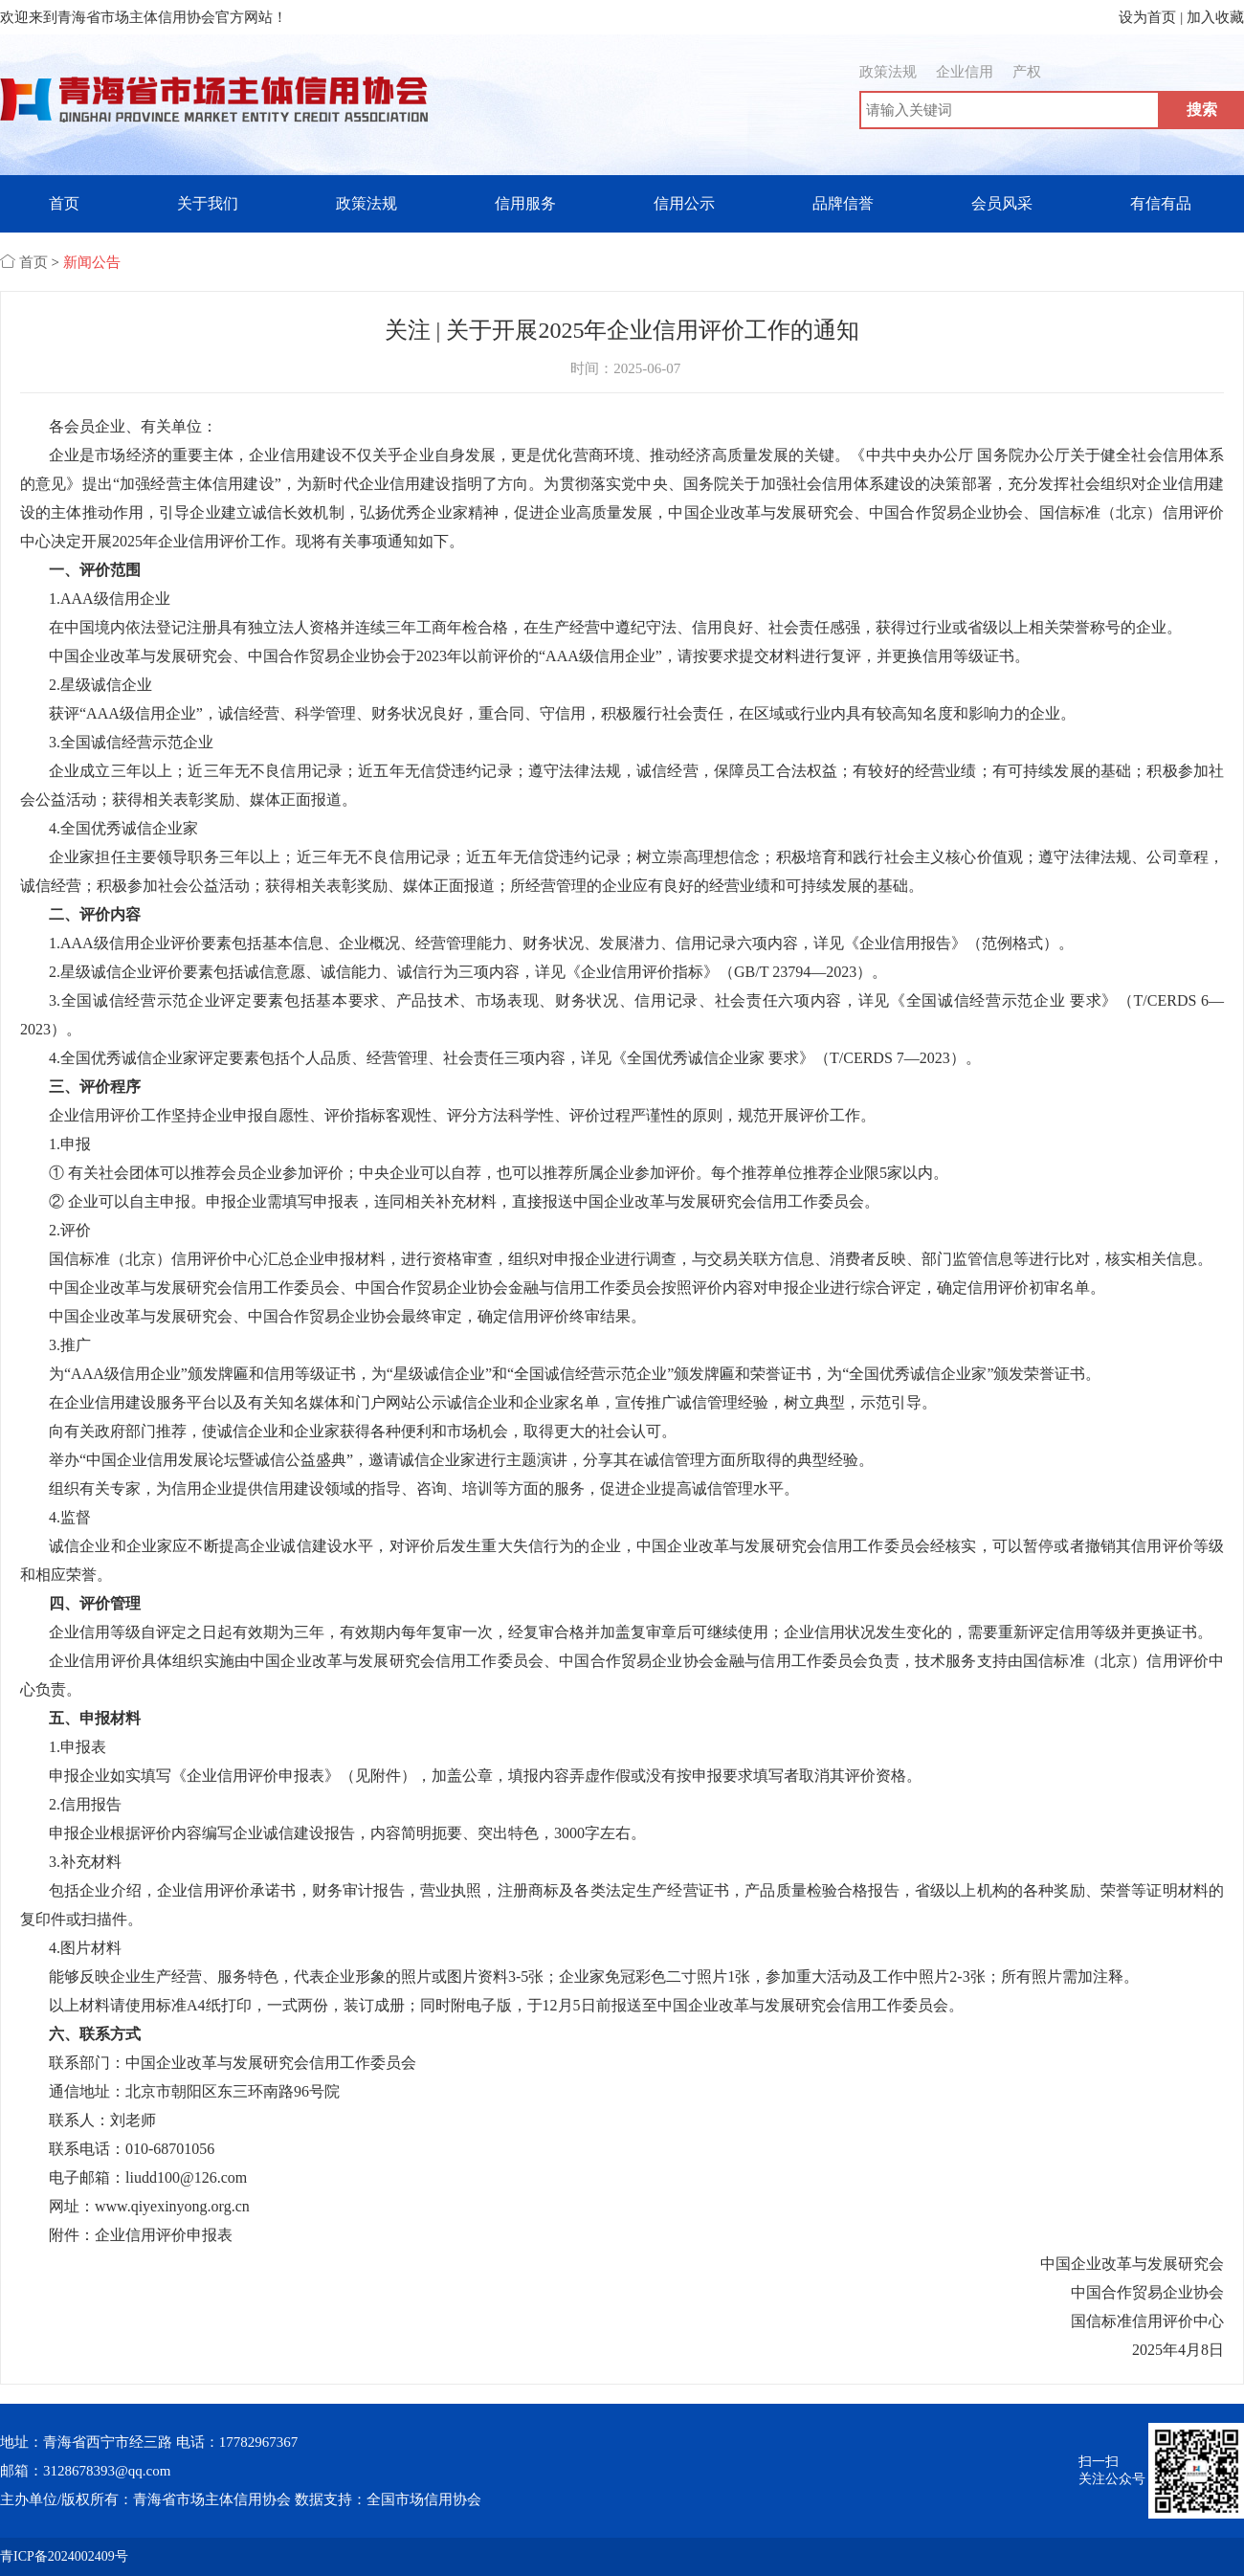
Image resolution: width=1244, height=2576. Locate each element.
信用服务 (525, 203)
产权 (1026, 71)
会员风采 (1002, 203)
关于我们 (207, 203)
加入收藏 (1215, 17)
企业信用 (964, 71)
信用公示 (684, 203)
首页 (64, 203)
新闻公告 (92, 262)
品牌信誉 (843, 203)
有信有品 (1160, 203)
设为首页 (1147, 17)
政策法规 (888, 71)
